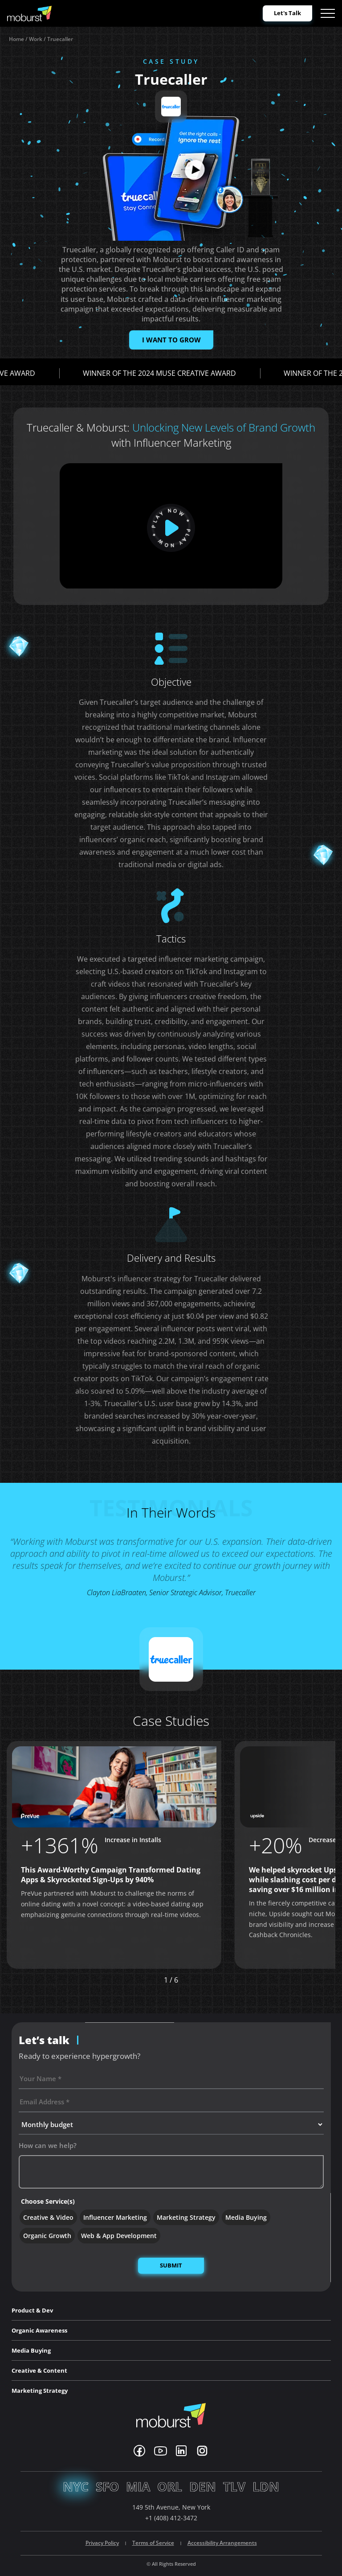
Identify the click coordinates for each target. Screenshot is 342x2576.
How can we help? (48, 2145)
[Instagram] (202, 2450)
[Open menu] (328, 13)
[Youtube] (160, 2451)
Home (16, 39)
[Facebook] (139, 2451)
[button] (207, 1980)
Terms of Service (153, 2543)
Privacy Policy (102, 2543)
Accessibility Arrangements (222, 2543)
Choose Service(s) (48, 2201)
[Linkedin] (181, 2450)
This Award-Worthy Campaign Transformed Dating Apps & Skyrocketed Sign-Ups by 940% (110, 1875)
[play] (171, 528)
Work (35, 39)
